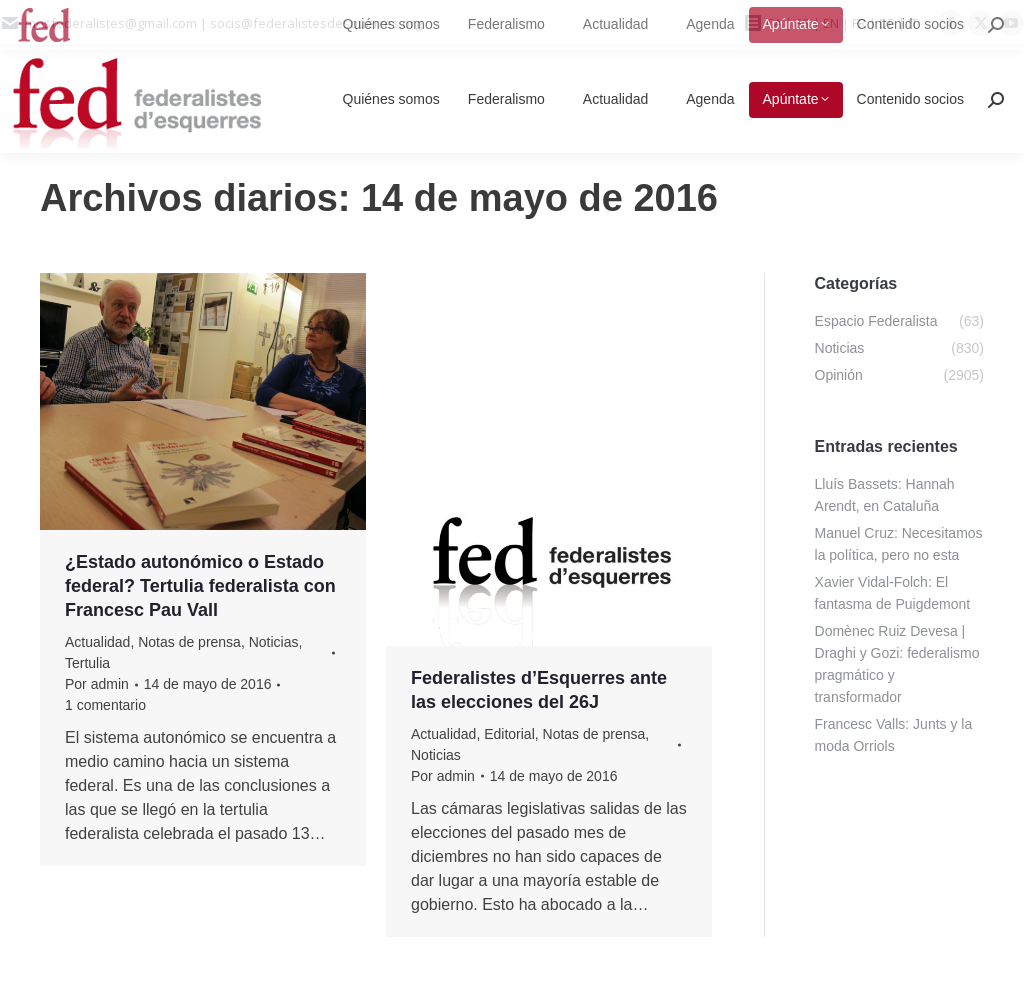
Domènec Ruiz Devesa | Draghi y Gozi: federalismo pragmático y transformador (897, 664)
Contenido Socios (466, 385)
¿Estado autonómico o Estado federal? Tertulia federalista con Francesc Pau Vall (200, 586)
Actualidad (97, 642)
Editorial (509, 734)
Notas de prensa (189, 642)
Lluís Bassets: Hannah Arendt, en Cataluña (885, 495)
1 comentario (105, 705)
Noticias (274, 642)
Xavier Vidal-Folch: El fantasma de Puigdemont (893, 593)
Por (97, 684)
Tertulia (87, 663)
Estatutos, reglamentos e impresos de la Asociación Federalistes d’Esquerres (524, 329)
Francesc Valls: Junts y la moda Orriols (894, 735)
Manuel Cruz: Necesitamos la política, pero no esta (899, 544)
